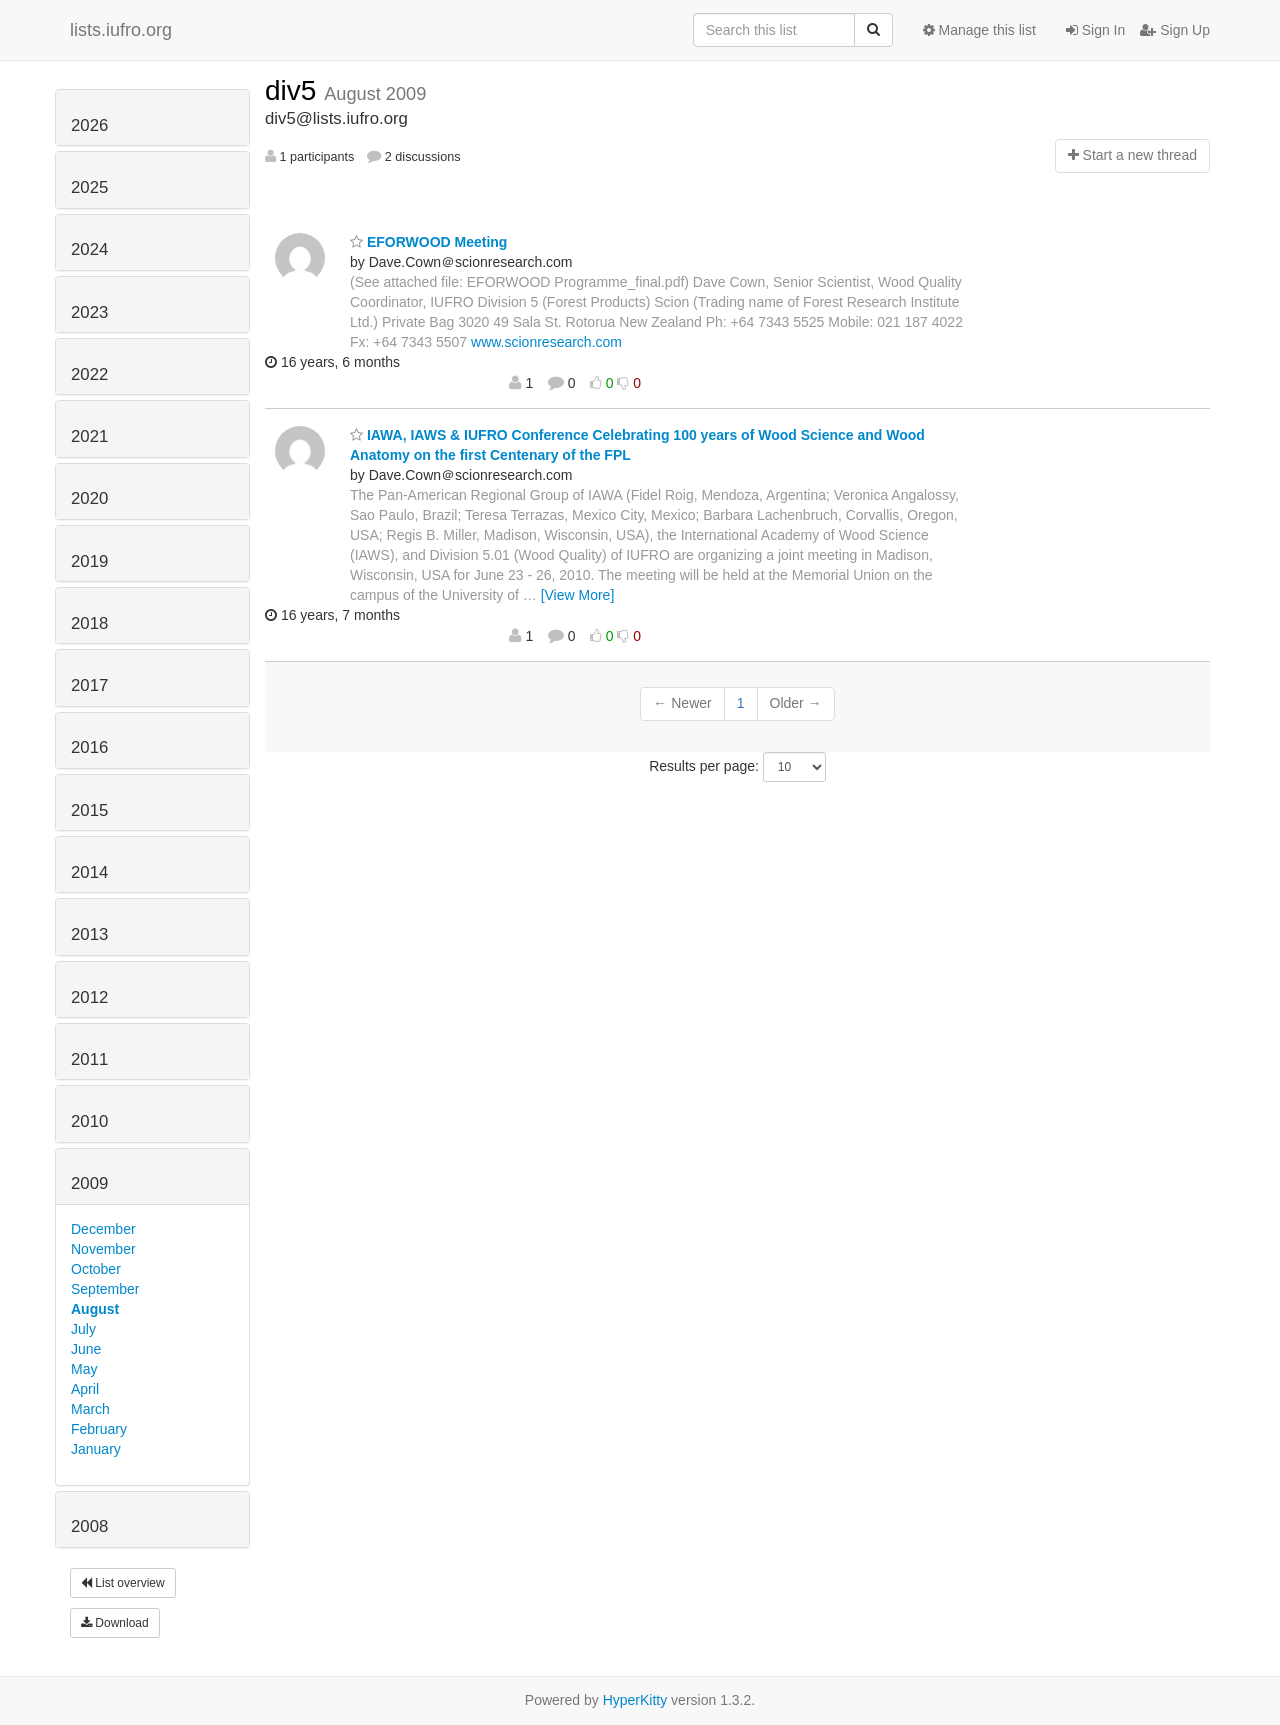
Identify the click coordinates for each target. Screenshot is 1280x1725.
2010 (89, 1121)
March (90, 1409)
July (83, 1329)
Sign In (1095, 30)
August (95, 1309)
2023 (89, 312)
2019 (89, 561)
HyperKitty (635, 1700)
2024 (89, 249)
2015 (89, 810)
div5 (294, 90)
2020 (89, 498)
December (103, 1229)
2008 (89, 1526)
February (99, 1429)
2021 (89, 436)
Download (115, 1623)
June (86, 1349)
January (96, 1449)
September (105, 1289)
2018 (89, 623)
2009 (89, 1183)
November (103, 1249)
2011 (89, 1059)
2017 (89, 685)
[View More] (578, 595)
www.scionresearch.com (546, 342)
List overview (123, 1583)
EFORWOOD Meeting (428, 242)
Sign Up (1175, 30)
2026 (89, 125)
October (96, 1269)
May (84, 1369)
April (85, 1389)
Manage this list (979, 30)
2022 (89, 374)
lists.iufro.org (121, 30)
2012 (89, 997)
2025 (89, 187)
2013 (89, 934)
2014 (89, 872)
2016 (89, 747)
